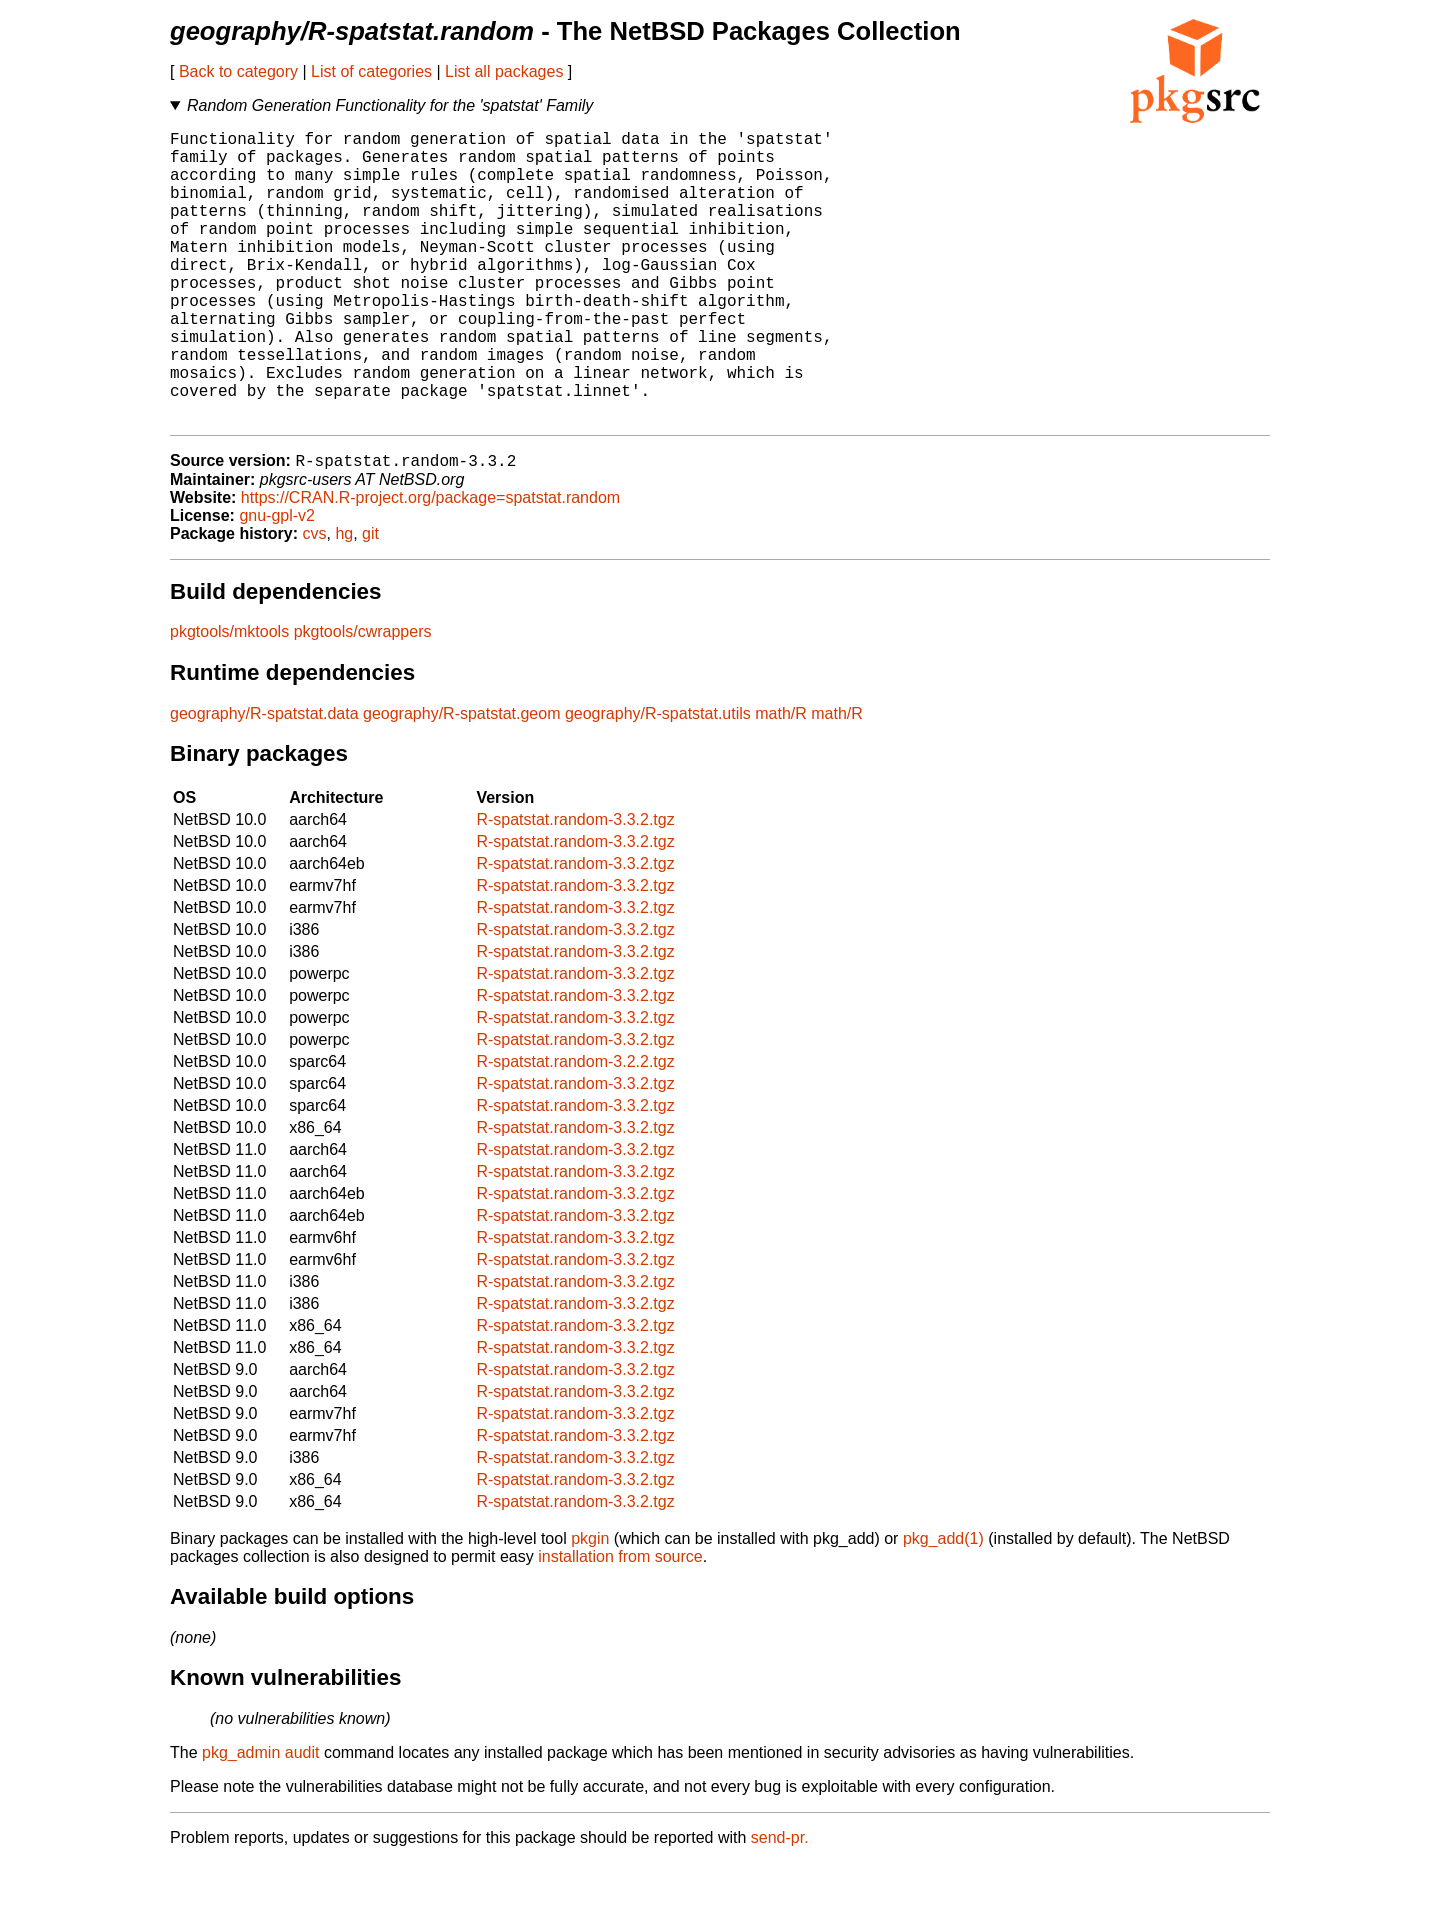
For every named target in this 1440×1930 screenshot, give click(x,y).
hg (344, 600)
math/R (781, 780)
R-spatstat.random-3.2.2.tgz (575, 1128)
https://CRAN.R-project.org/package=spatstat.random (430, 564)
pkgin (590, 1605)
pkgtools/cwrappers (363, 698)
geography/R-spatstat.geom (461, 780)
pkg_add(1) (943, 1605)
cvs (315, 600)
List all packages (504, 71)
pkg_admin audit (260, 1819)
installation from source (620, 1623)
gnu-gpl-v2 (277, 582)
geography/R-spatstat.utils (658, 780)
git (370, 600)
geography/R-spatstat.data (264, 780)
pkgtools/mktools (229, 698)
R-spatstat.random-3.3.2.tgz (575, 886)
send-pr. (780, 1904)
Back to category (238, 71)
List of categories (371, 71)
